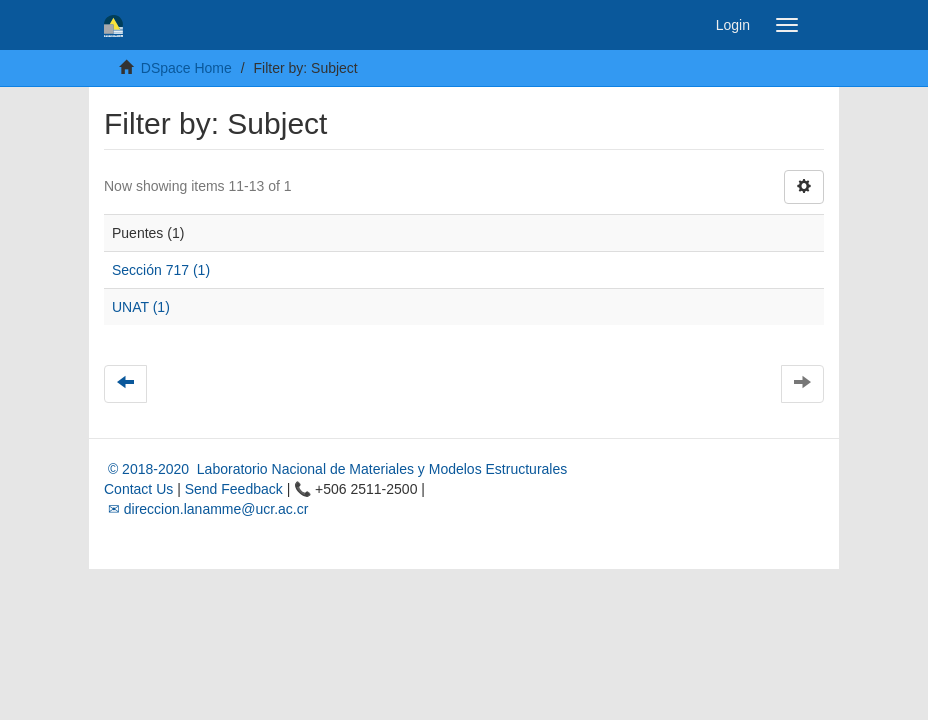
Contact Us (138, 489)
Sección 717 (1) (161, 270)
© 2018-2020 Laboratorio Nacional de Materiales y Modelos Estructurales (335, 469)
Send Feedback (234, 489)
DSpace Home (186, 68)
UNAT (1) (141, 307)
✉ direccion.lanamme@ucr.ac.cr (206, 509)
